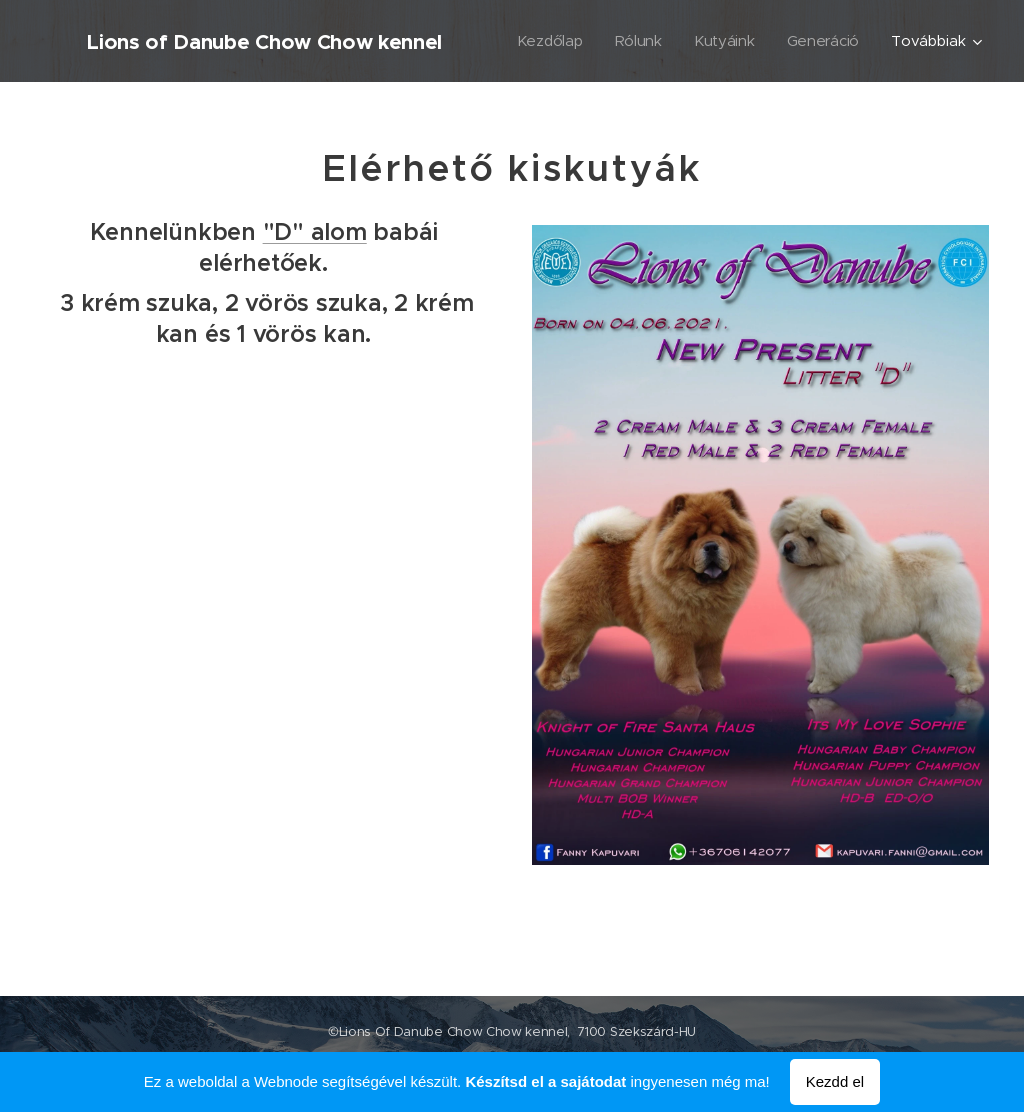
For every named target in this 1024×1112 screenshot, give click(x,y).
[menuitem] (547, 41)
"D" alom (315, 232)
